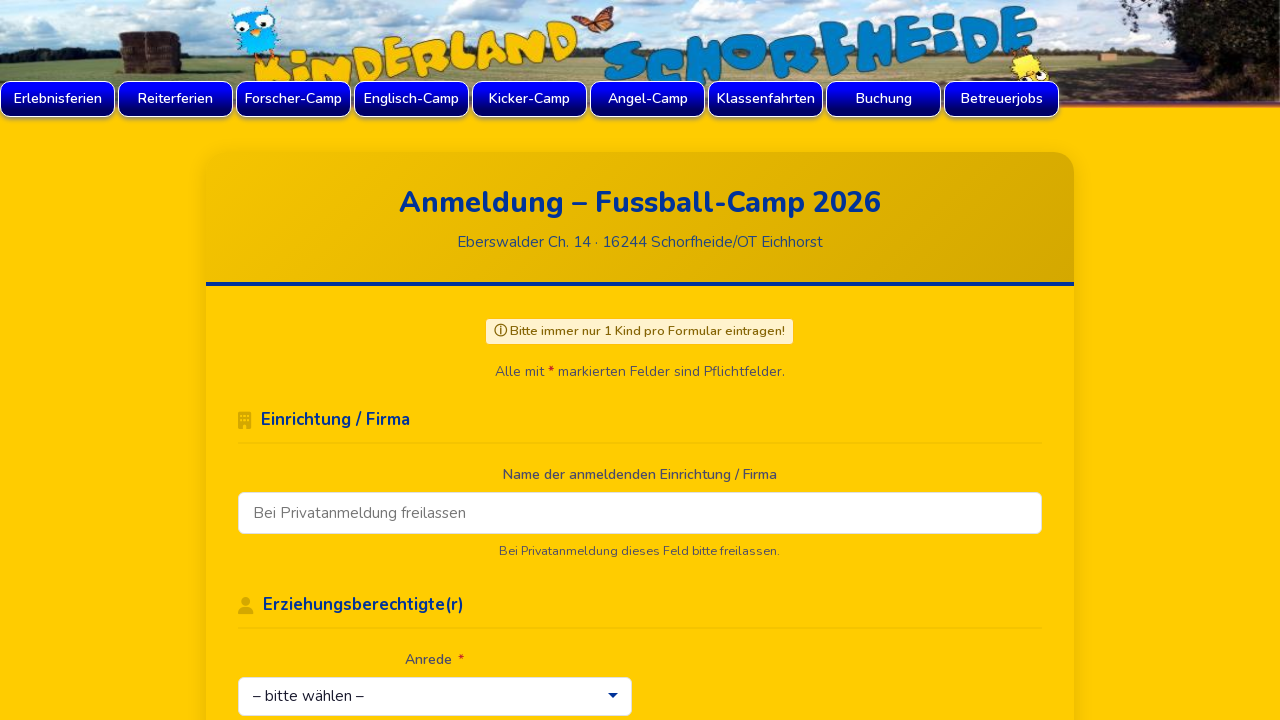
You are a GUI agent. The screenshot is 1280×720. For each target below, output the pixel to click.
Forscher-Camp (293, 98)
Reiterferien (175, 98)
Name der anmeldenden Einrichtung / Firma (640, 474)
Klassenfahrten (766, 98)
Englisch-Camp (411, 98)
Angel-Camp (648, 98)
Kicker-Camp (529, 98)
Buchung (884, 98)
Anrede (434, 659)
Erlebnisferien (58, 98)
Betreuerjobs (1002, 98)
